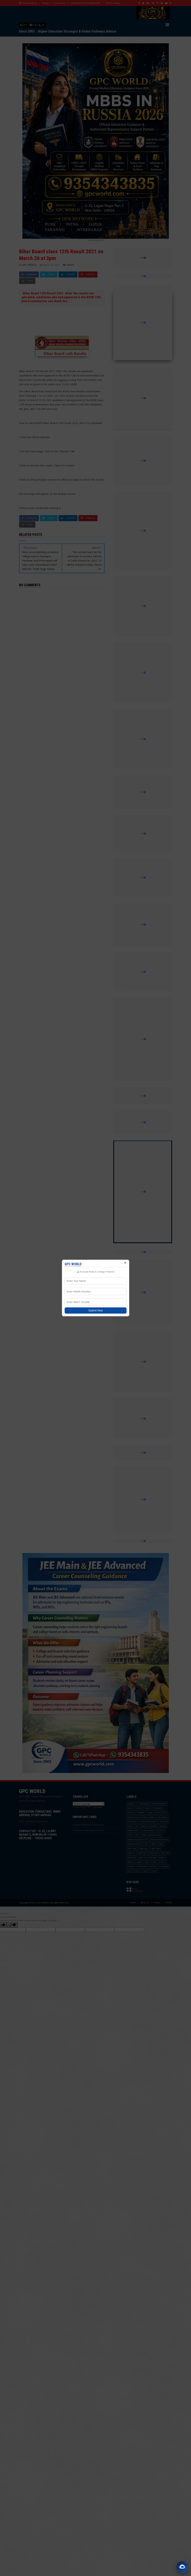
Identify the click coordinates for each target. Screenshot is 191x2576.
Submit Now (95, 1310)
